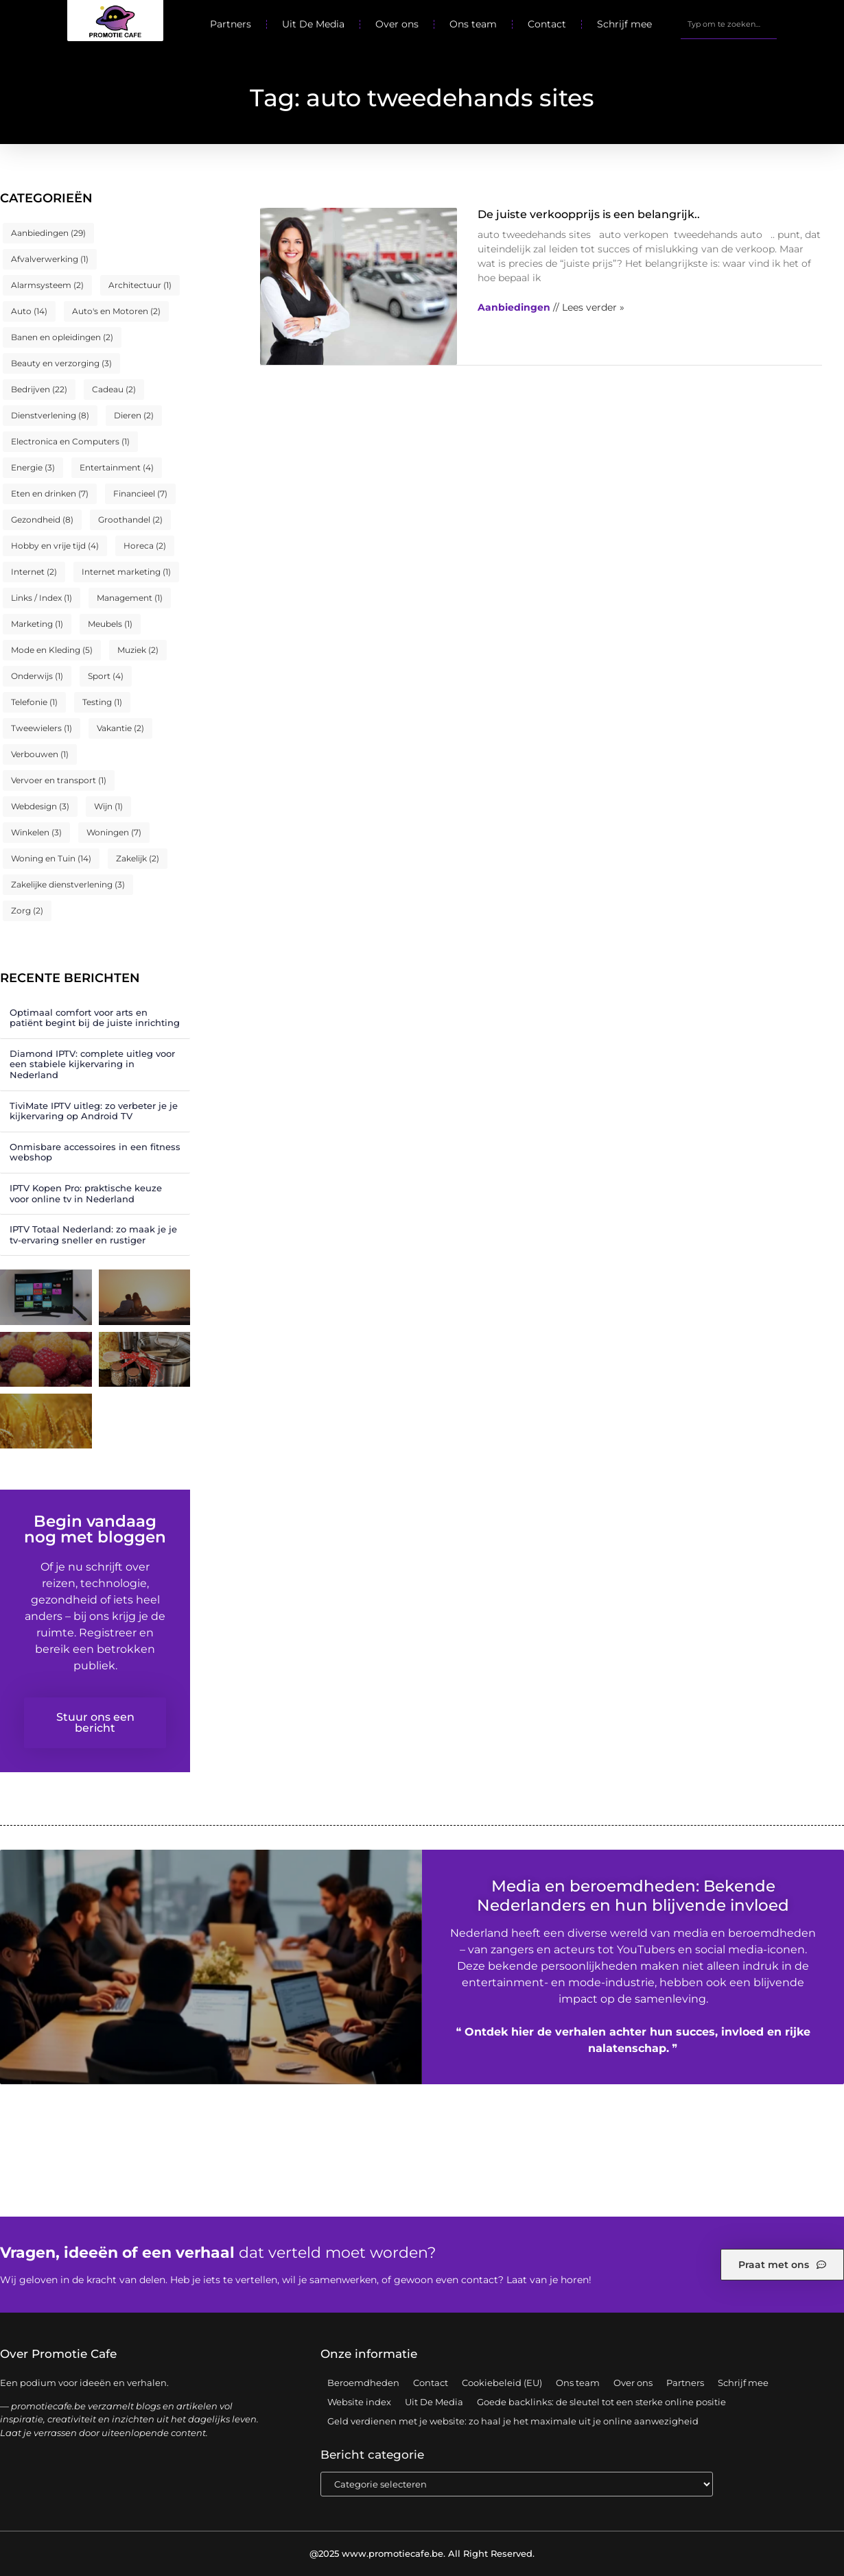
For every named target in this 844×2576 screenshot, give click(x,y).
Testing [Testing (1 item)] (102, 702)
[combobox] (728, 24)
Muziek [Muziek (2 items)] (138, 650)
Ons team (473, 24)
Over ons (397, 24)
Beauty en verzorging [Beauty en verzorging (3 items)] (61, 363)
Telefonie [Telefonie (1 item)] (34, 702)
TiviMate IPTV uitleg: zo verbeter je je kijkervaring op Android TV (94, 1111)
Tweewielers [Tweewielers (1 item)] (41, 728)
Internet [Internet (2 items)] (34, 572)
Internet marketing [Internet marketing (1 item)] (126, 572)
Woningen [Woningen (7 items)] (113, 832)
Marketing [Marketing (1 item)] (37, 624)
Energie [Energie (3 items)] (33, 467)
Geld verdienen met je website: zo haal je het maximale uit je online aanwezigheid (513, 2421)
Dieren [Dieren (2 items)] (134, 415)
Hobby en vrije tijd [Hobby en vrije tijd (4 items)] (55, 545)
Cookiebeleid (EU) (502, 2382)
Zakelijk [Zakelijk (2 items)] (137, 858)
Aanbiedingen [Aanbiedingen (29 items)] (48, 233)
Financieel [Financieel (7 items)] (140, 493)
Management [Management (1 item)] (130, 598)
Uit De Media (313, 24)
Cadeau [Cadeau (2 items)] (114, 389)
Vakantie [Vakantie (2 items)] (120, 728)
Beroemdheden (363, 2382)
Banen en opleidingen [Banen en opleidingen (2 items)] (62, 337)
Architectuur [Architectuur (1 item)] (140, 285)
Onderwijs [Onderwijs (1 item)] (37, 676)
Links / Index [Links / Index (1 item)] (41, 598)
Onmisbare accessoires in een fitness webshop (95, 1152)
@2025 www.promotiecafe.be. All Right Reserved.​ (422, 2553)
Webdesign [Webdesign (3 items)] (40, 806)
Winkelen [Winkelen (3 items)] (36, 832)
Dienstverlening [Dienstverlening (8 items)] (50, 415)
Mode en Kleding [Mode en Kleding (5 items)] (52, 650)
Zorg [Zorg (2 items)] (27, 910)
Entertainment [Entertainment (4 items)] (117, 467)
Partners (230, 24)
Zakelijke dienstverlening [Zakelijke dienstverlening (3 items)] (68, 884)
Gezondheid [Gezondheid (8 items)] (42, 519)
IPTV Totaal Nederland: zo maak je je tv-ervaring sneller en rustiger (93, 1234)
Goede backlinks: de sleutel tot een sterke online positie (601, 2401)
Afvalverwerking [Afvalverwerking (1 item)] (50, 259)
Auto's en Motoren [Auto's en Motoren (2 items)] (116, 311)
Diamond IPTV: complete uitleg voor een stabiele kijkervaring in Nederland (92, 1064)
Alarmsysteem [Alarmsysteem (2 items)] (47, 285)
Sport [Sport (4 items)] (106, 676)
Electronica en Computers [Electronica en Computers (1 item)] (70, 441)
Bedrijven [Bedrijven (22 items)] (39, 389)
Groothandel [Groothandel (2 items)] (130, 519)
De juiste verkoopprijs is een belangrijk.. (589, 214)
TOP (799, 2526)
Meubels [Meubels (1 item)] (110, 624)
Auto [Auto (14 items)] (29, 311)
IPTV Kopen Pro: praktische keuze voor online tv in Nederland (86, 1193)
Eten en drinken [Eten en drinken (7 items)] (50, 493)
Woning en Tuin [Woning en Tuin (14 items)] (51, 858)
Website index (359, 2401)
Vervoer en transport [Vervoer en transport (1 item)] (58, 780)
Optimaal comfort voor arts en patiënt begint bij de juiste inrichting (95, 1018)
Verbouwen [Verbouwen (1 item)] (40, 754)
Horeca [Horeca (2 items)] (145, 545)
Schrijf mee (624, 24)
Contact (547, 24)
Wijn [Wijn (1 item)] (108, 806)
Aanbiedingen (514, 307)
